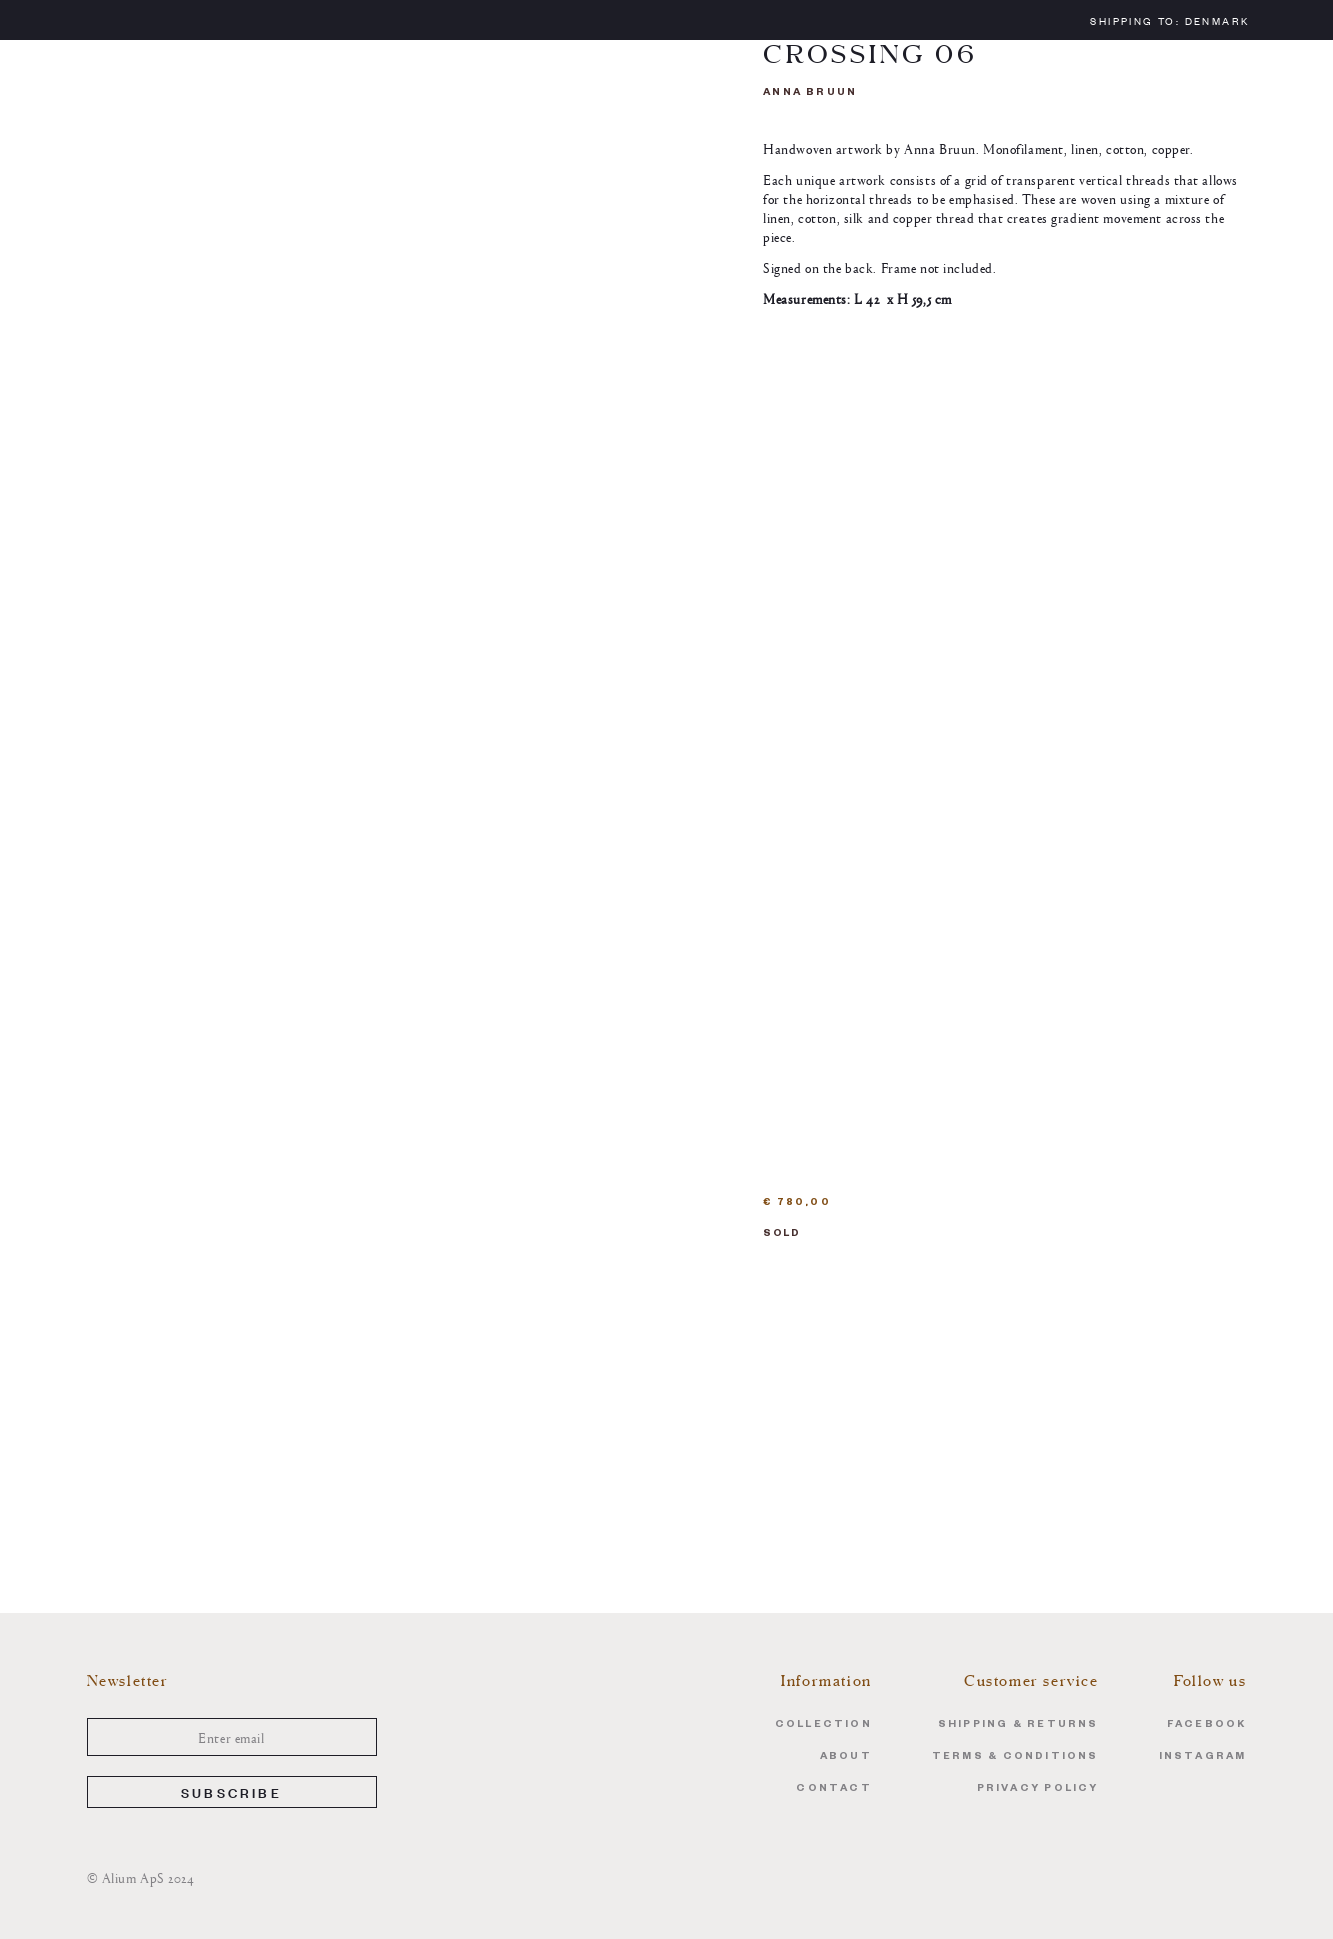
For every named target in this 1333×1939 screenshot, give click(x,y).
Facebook (1207, 1725)
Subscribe (231, 1791)
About (846, 1757)
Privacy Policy (1038, 1789)
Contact (833, 1789)
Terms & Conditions (1015, 1757)
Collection (823, 1725)
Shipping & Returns (1018, 1725)
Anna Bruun (810, 93)
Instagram (1203, 1757)
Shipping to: (1169, 20)
